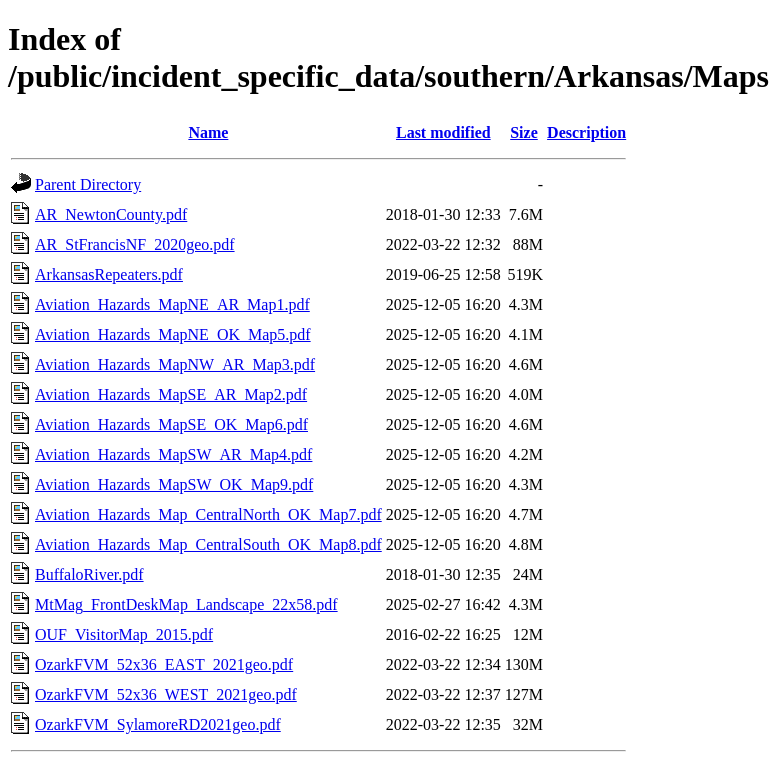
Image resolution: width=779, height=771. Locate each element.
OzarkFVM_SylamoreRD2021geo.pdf (158, 724)
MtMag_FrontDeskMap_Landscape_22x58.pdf (186, 604)
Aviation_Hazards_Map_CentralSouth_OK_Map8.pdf (208, 544)
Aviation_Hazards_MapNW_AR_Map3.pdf (175, 364)
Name (208, 132)
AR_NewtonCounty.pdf (111, 214)
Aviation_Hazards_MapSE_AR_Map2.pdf (171, 394)
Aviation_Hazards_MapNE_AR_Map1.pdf (172, 304)
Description (586, 132)
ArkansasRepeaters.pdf (109, 274)
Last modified (443, 132)
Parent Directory (88, 184)
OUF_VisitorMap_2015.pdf (124, 634)
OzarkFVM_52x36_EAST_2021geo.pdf (164, 664)
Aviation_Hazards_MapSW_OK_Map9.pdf (174, 484)
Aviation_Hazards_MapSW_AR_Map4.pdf (173, 454)
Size (524, 132)
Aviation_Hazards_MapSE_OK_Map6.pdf (171, 424)
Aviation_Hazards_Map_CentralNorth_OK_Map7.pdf (208, 514)
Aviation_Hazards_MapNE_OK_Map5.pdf (173, 334)
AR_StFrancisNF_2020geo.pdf (135, 244)
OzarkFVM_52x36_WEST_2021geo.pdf (166, 694)
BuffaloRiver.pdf (89, 574)
